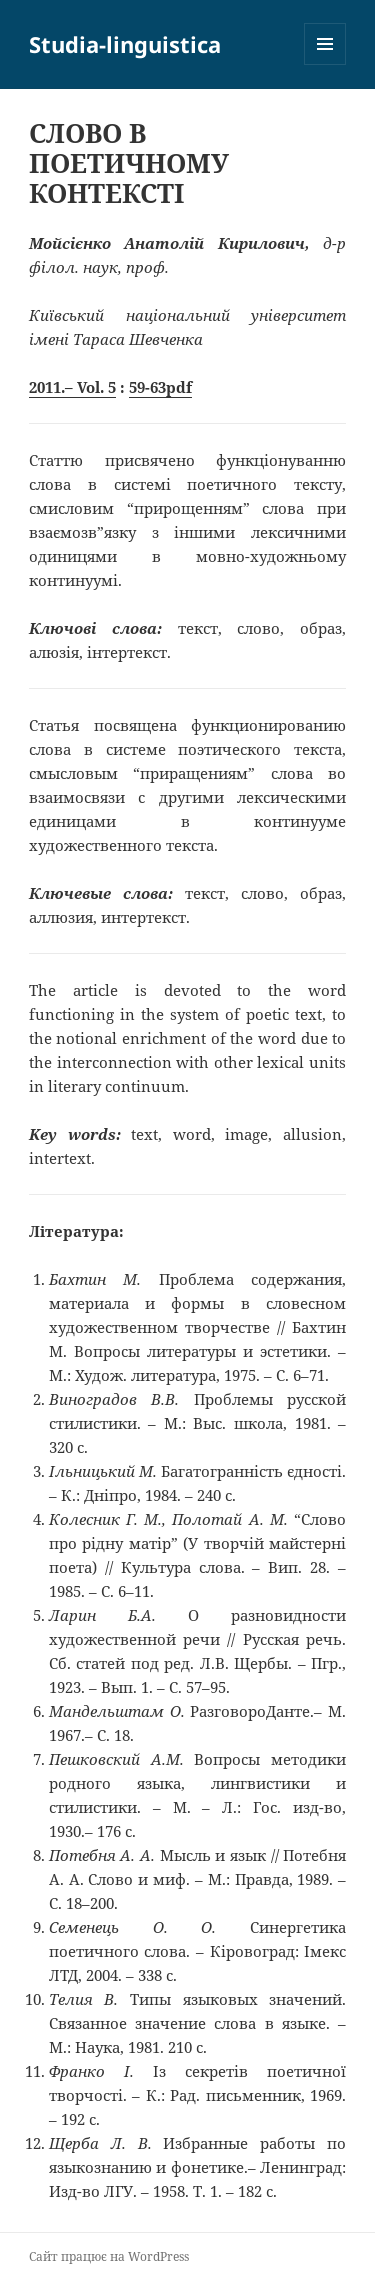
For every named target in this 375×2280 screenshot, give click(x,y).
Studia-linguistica (125, 44)
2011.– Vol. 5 (72, 387)
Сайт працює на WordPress (109, 2256)
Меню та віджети (325, 64)
